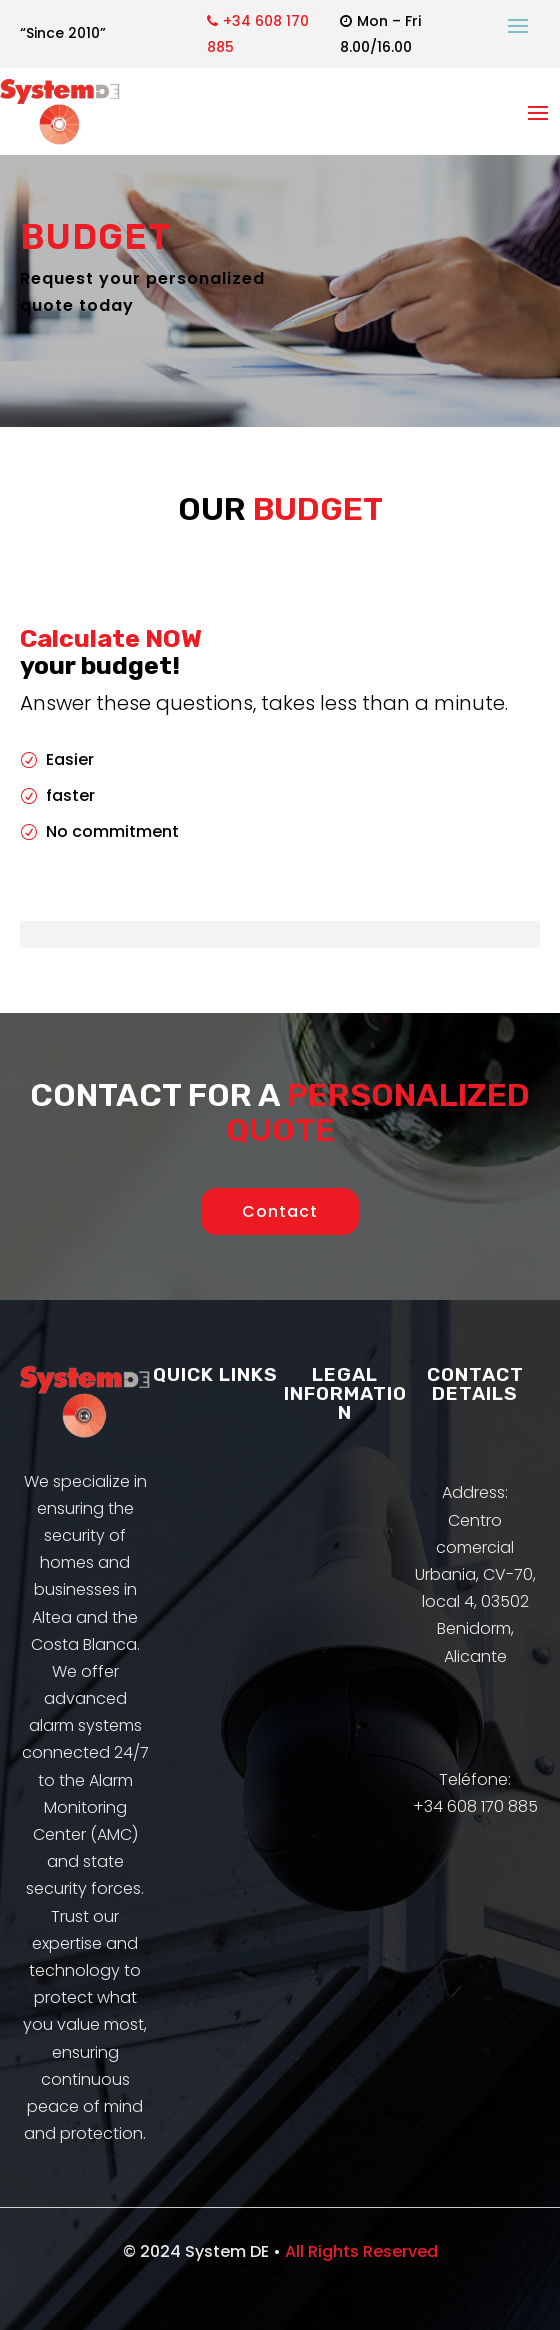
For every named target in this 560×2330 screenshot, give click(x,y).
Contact (280, 1211)
